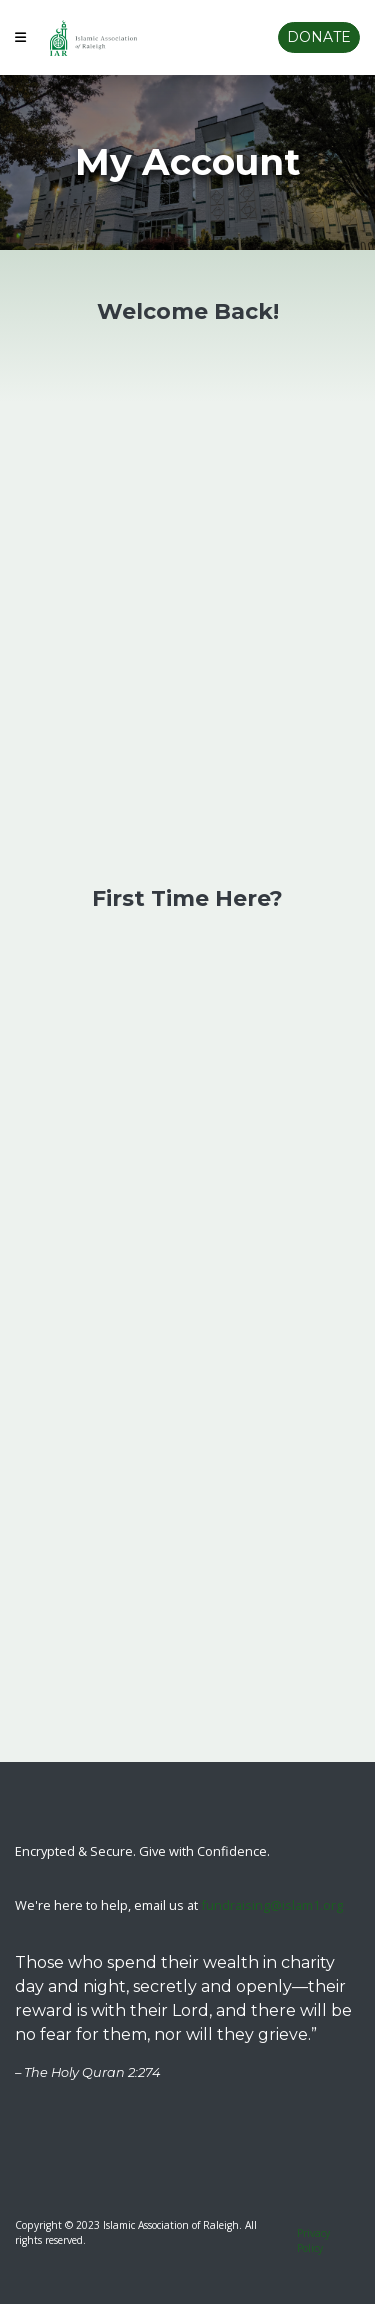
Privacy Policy (313, 2240)
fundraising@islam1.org (272, 1905)
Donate (319, 37)
